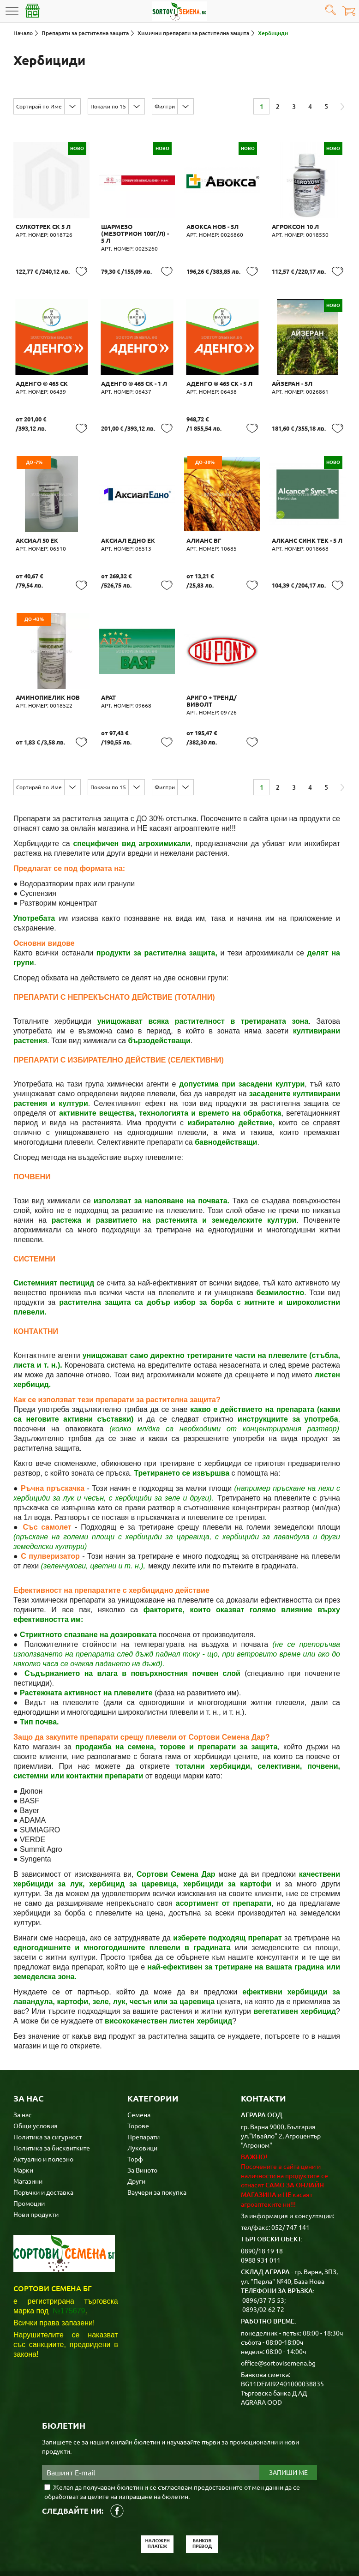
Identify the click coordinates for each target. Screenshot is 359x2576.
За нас (22, 2077)
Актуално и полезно (43, 2122)
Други (136, 2144)
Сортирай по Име (39, 106)
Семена (138, 2077)
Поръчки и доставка (43, 2155)
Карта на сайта (195, 2544)
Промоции (29, 2166)
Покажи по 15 (108, 106)
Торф (135, 2122)
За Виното (142, 2133)
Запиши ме (288, 2436)
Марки (23, 2133)
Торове (138, 2088)
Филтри (165, 106)
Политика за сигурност (47, 2100)
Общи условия (35, 2088)
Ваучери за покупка (156, 2155)
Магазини (27, 2144)
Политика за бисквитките (51, 2111)
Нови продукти (36, 2177)
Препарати (143, 2100)
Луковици (142, 2111)
